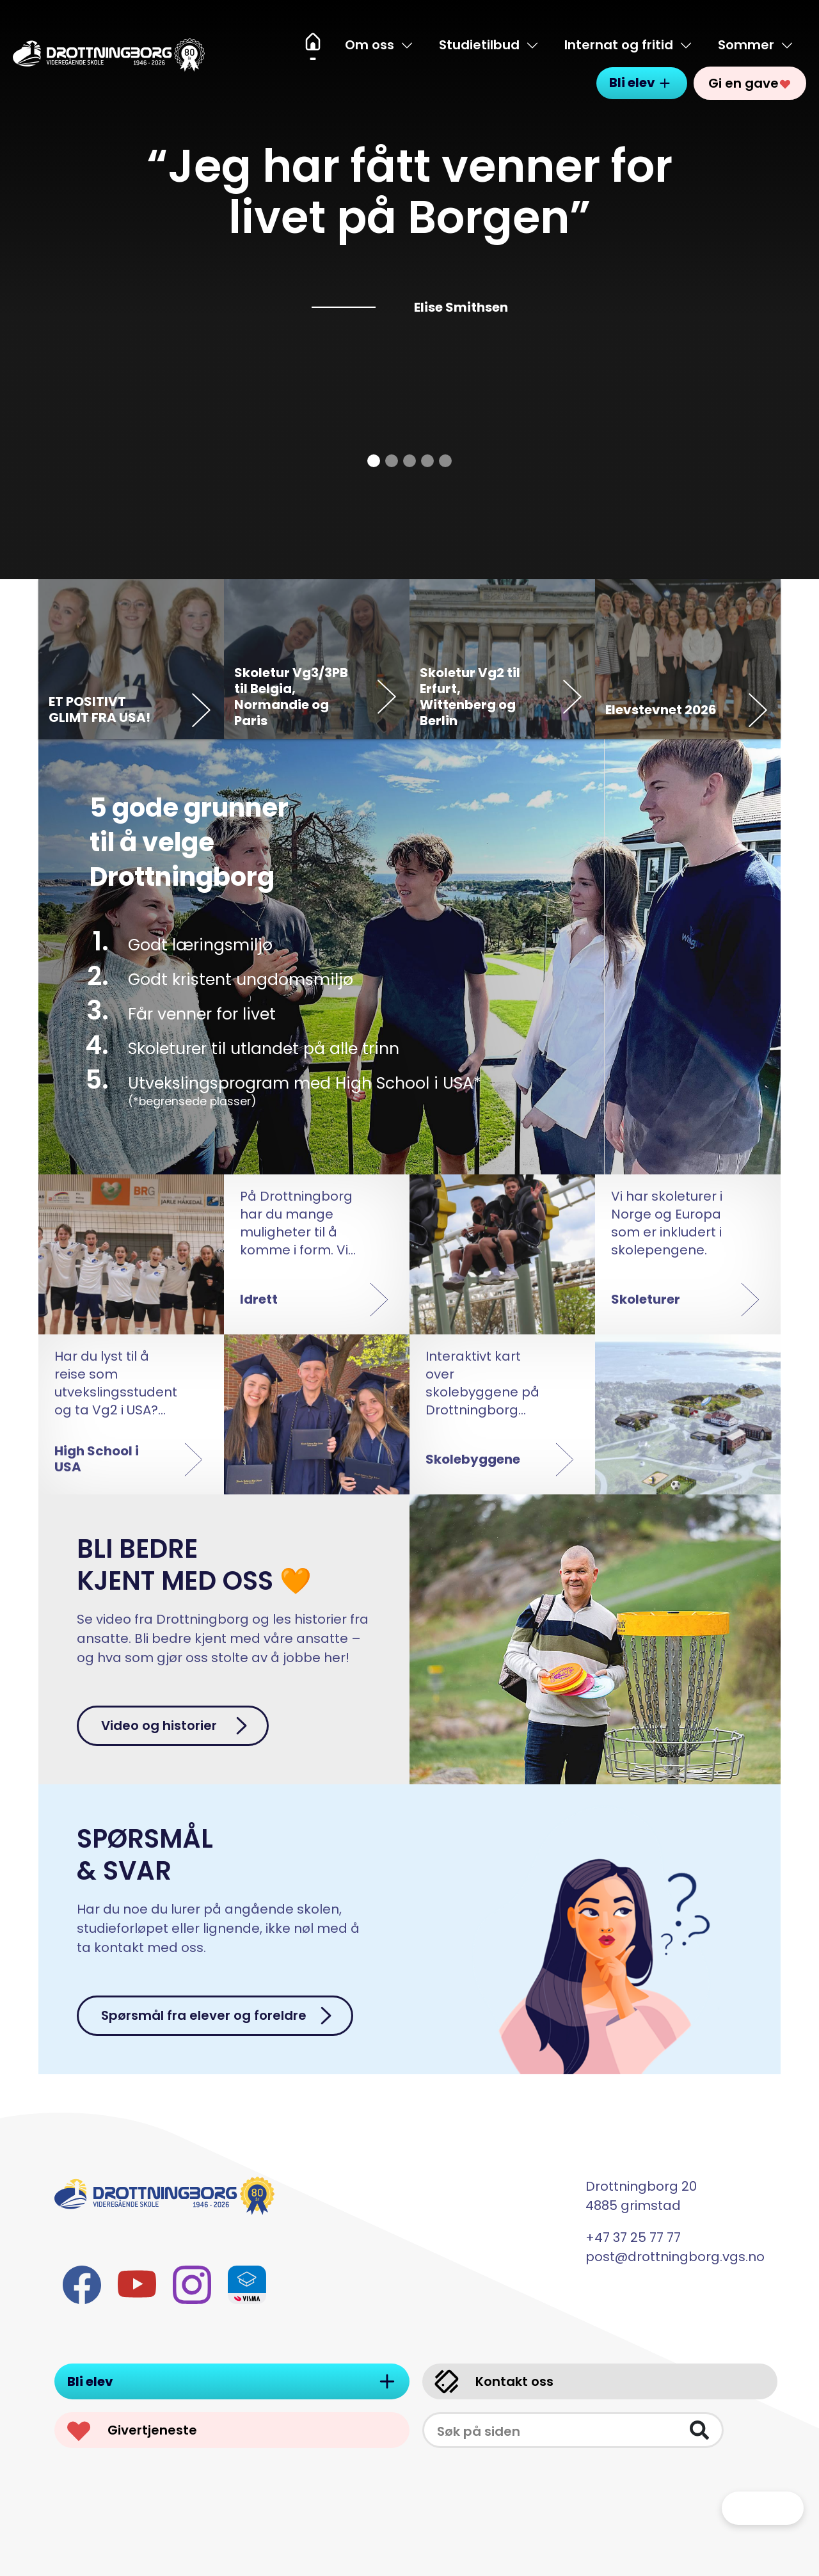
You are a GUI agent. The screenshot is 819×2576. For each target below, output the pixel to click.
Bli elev (641, 76)
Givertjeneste (131, 2430)
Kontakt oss (493, 2381)
